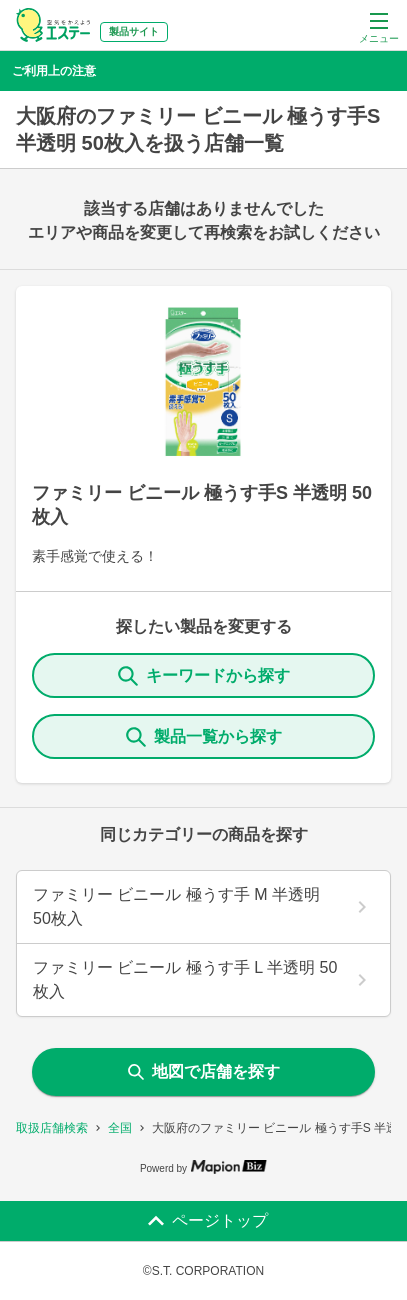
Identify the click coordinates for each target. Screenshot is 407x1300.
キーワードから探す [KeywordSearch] (204, 676)
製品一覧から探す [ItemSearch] (204, 737)
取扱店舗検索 (52, 1128)
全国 (120, 1128)
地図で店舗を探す (204, 1071)
